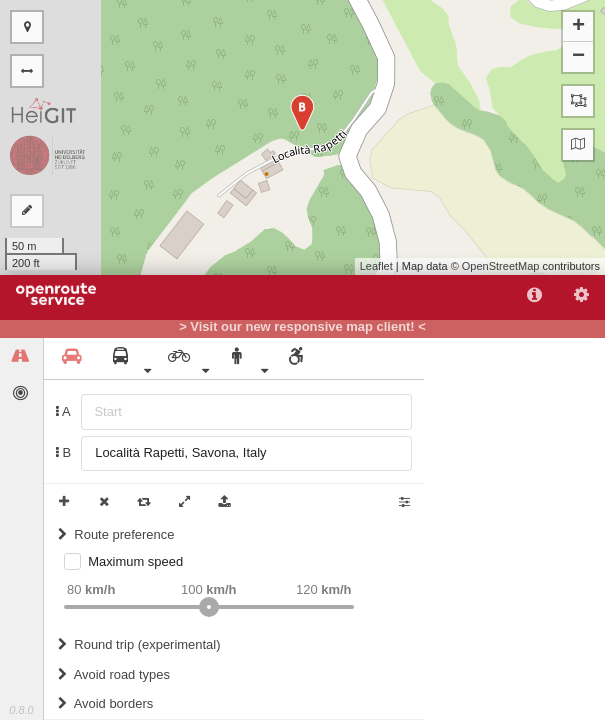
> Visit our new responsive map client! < (302, 327)
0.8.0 (21, 710)
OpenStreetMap (501, 266)
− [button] (578, 57)
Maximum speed (135, 561)
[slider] (209, 607)
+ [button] (578, 27)
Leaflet (376, 266)
